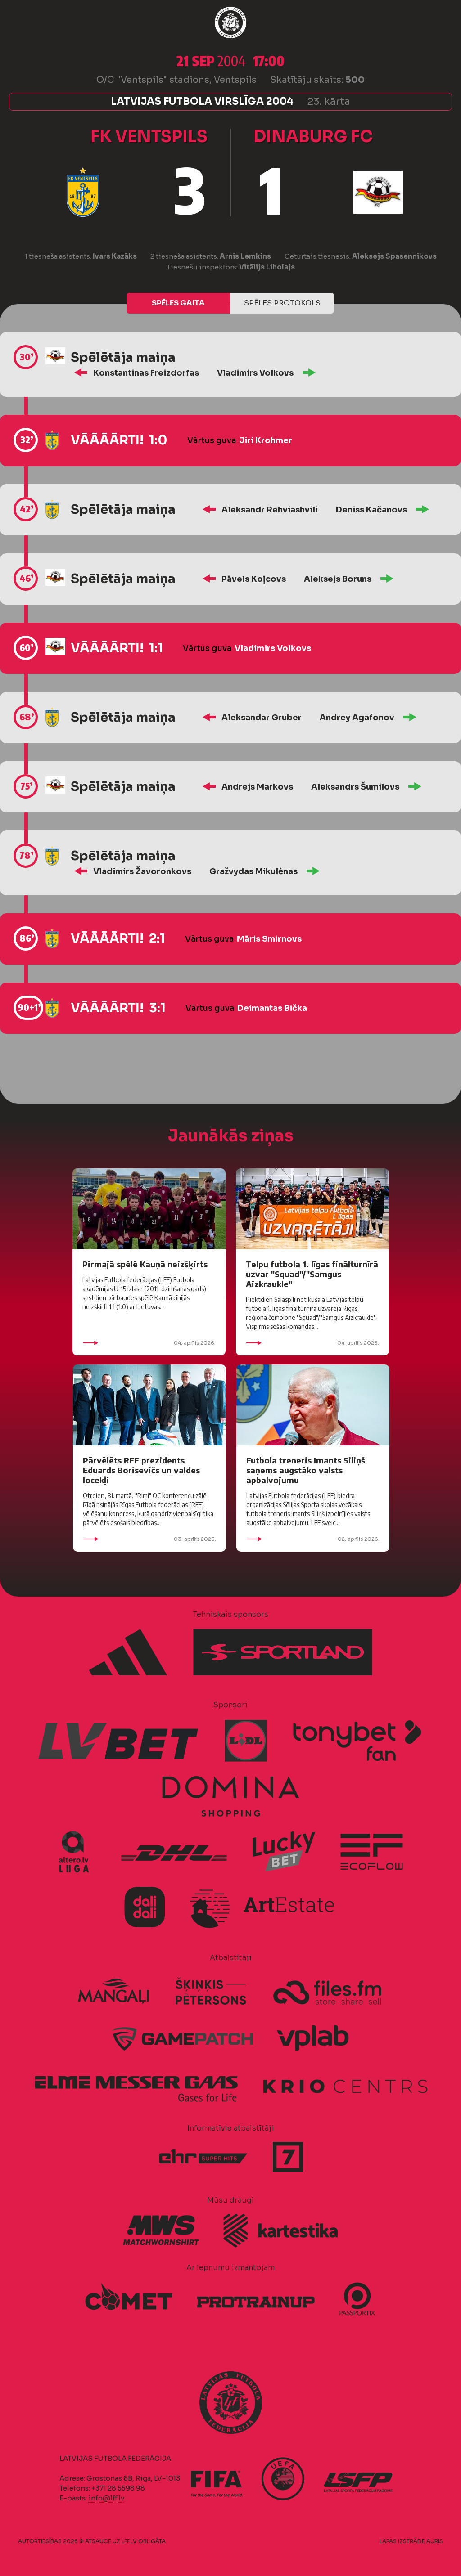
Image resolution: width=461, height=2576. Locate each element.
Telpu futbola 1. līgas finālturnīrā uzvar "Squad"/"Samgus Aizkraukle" (312, 1274)
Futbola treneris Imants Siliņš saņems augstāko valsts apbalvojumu (305, 1470)
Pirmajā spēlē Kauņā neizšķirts (145, 1264)
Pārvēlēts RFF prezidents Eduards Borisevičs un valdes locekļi (141, 1470)
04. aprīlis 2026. (149, 1342)
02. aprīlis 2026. (313, 1539)
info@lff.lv (106, 2498)
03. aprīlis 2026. (149, 1539)
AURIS (434, 2541)
